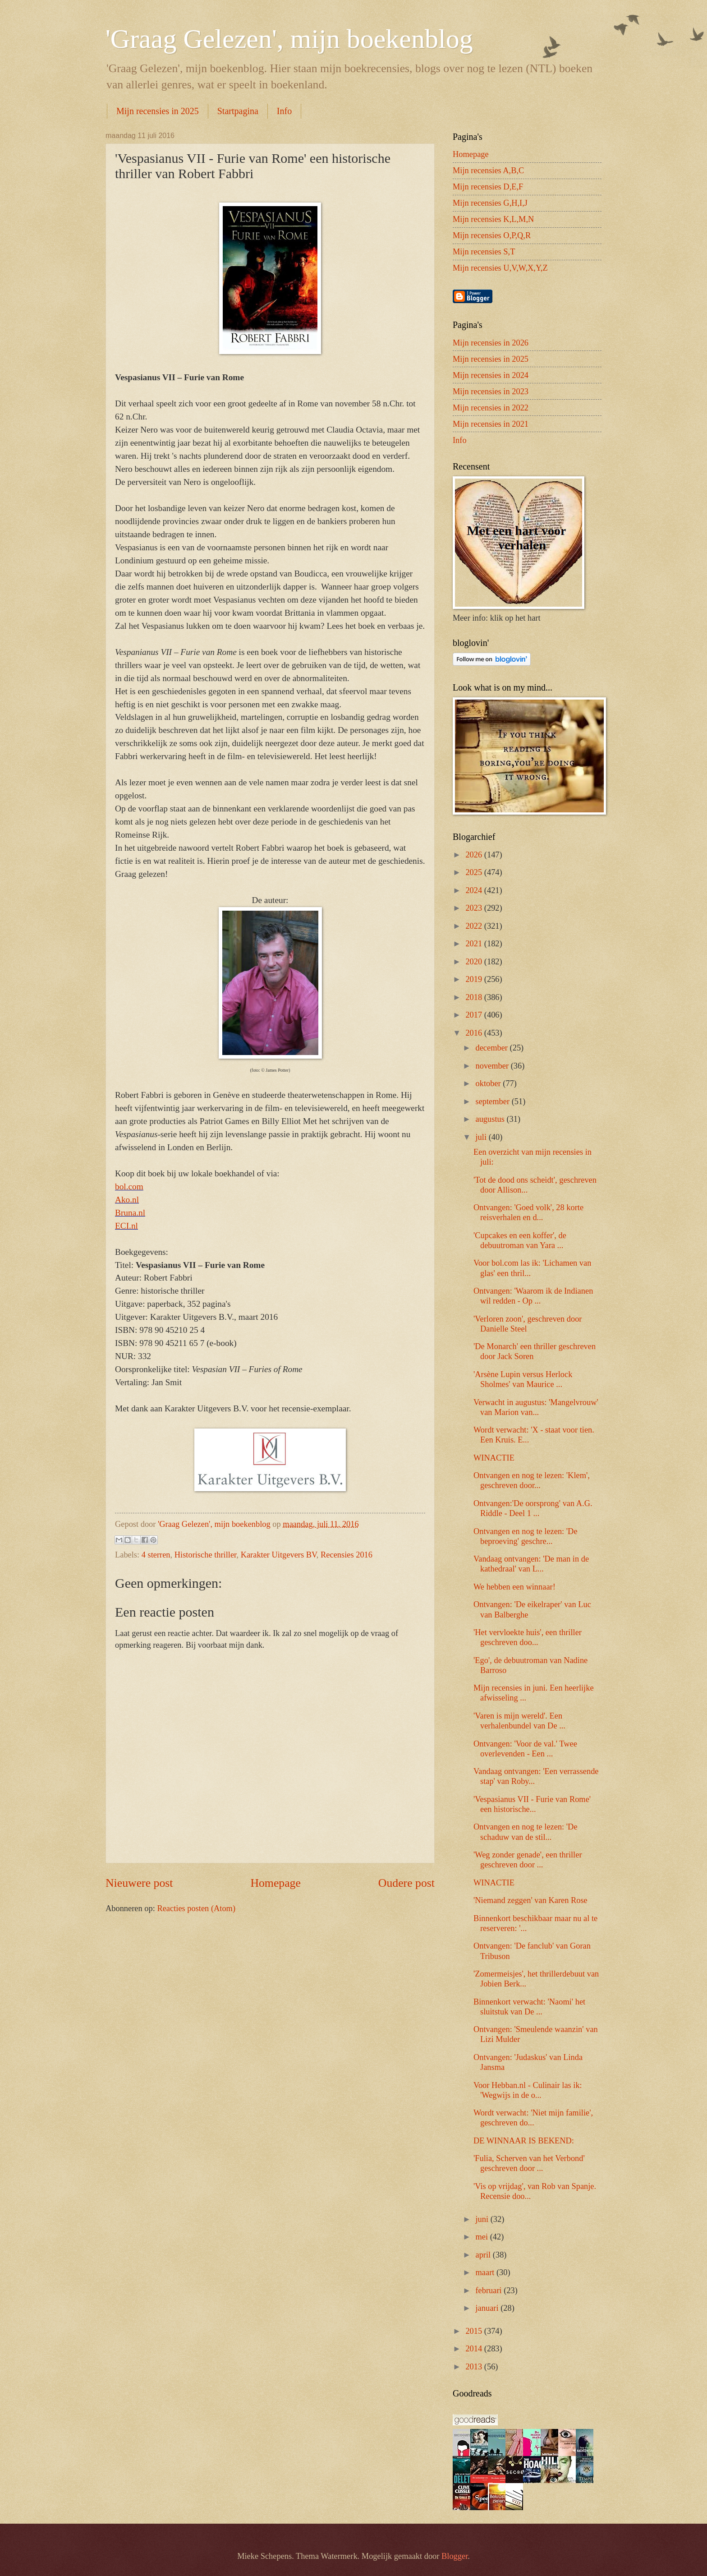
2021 (474, 943)
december (493, 1047)
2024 (474, 890)
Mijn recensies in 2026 (490, 342)
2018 (474, 997)
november (493, 1065)
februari (490, 2290)
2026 (474, 854)
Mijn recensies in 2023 (490, 391)
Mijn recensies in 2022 (490, 407)
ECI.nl (126, 1225)
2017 (474, 1014)
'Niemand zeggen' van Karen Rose (530, 1900)
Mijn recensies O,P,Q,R (492, 235)
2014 (474, 2348)
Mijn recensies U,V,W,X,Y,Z (500, 267)
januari (488, 2308)
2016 (474, 1032)
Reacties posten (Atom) (196, 1908)
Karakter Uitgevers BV (279, 1554)
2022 (474, 926)
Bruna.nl (130, 1212)
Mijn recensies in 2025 (157, 111)
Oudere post (406, 1882)
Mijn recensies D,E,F (488, 186)
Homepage (275, 1882)
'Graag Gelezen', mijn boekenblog (289, 39)
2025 (474, 872)
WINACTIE (493, 1457)
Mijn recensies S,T (484, 251)
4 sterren (156, 1554)
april (484, 2254)
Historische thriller (205, 1554)
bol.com (129, 1186)
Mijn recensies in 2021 (490, 424)
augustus (491, 1119)
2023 (474, 907)
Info (284, 111)
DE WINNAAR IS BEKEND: (523, 2140)
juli (482, 1137)
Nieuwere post (139, 1882)
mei (483, 2236)
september (494, 1101)
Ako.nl (127, 1199)
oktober (489, 1083)
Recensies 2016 (346, 1554)
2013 (474, 2366)
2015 (474, 2331)
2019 (474, 979)
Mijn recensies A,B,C (488, 170)
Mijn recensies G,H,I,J (490, 202)
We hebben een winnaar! (514, 1586)
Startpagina (237, 111)
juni (483, 2219)
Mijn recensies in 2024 (490, 375)
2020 (474, 961)
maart (486, 2272)
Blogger (454, 2556)
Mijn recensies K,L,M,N (493, 219)
